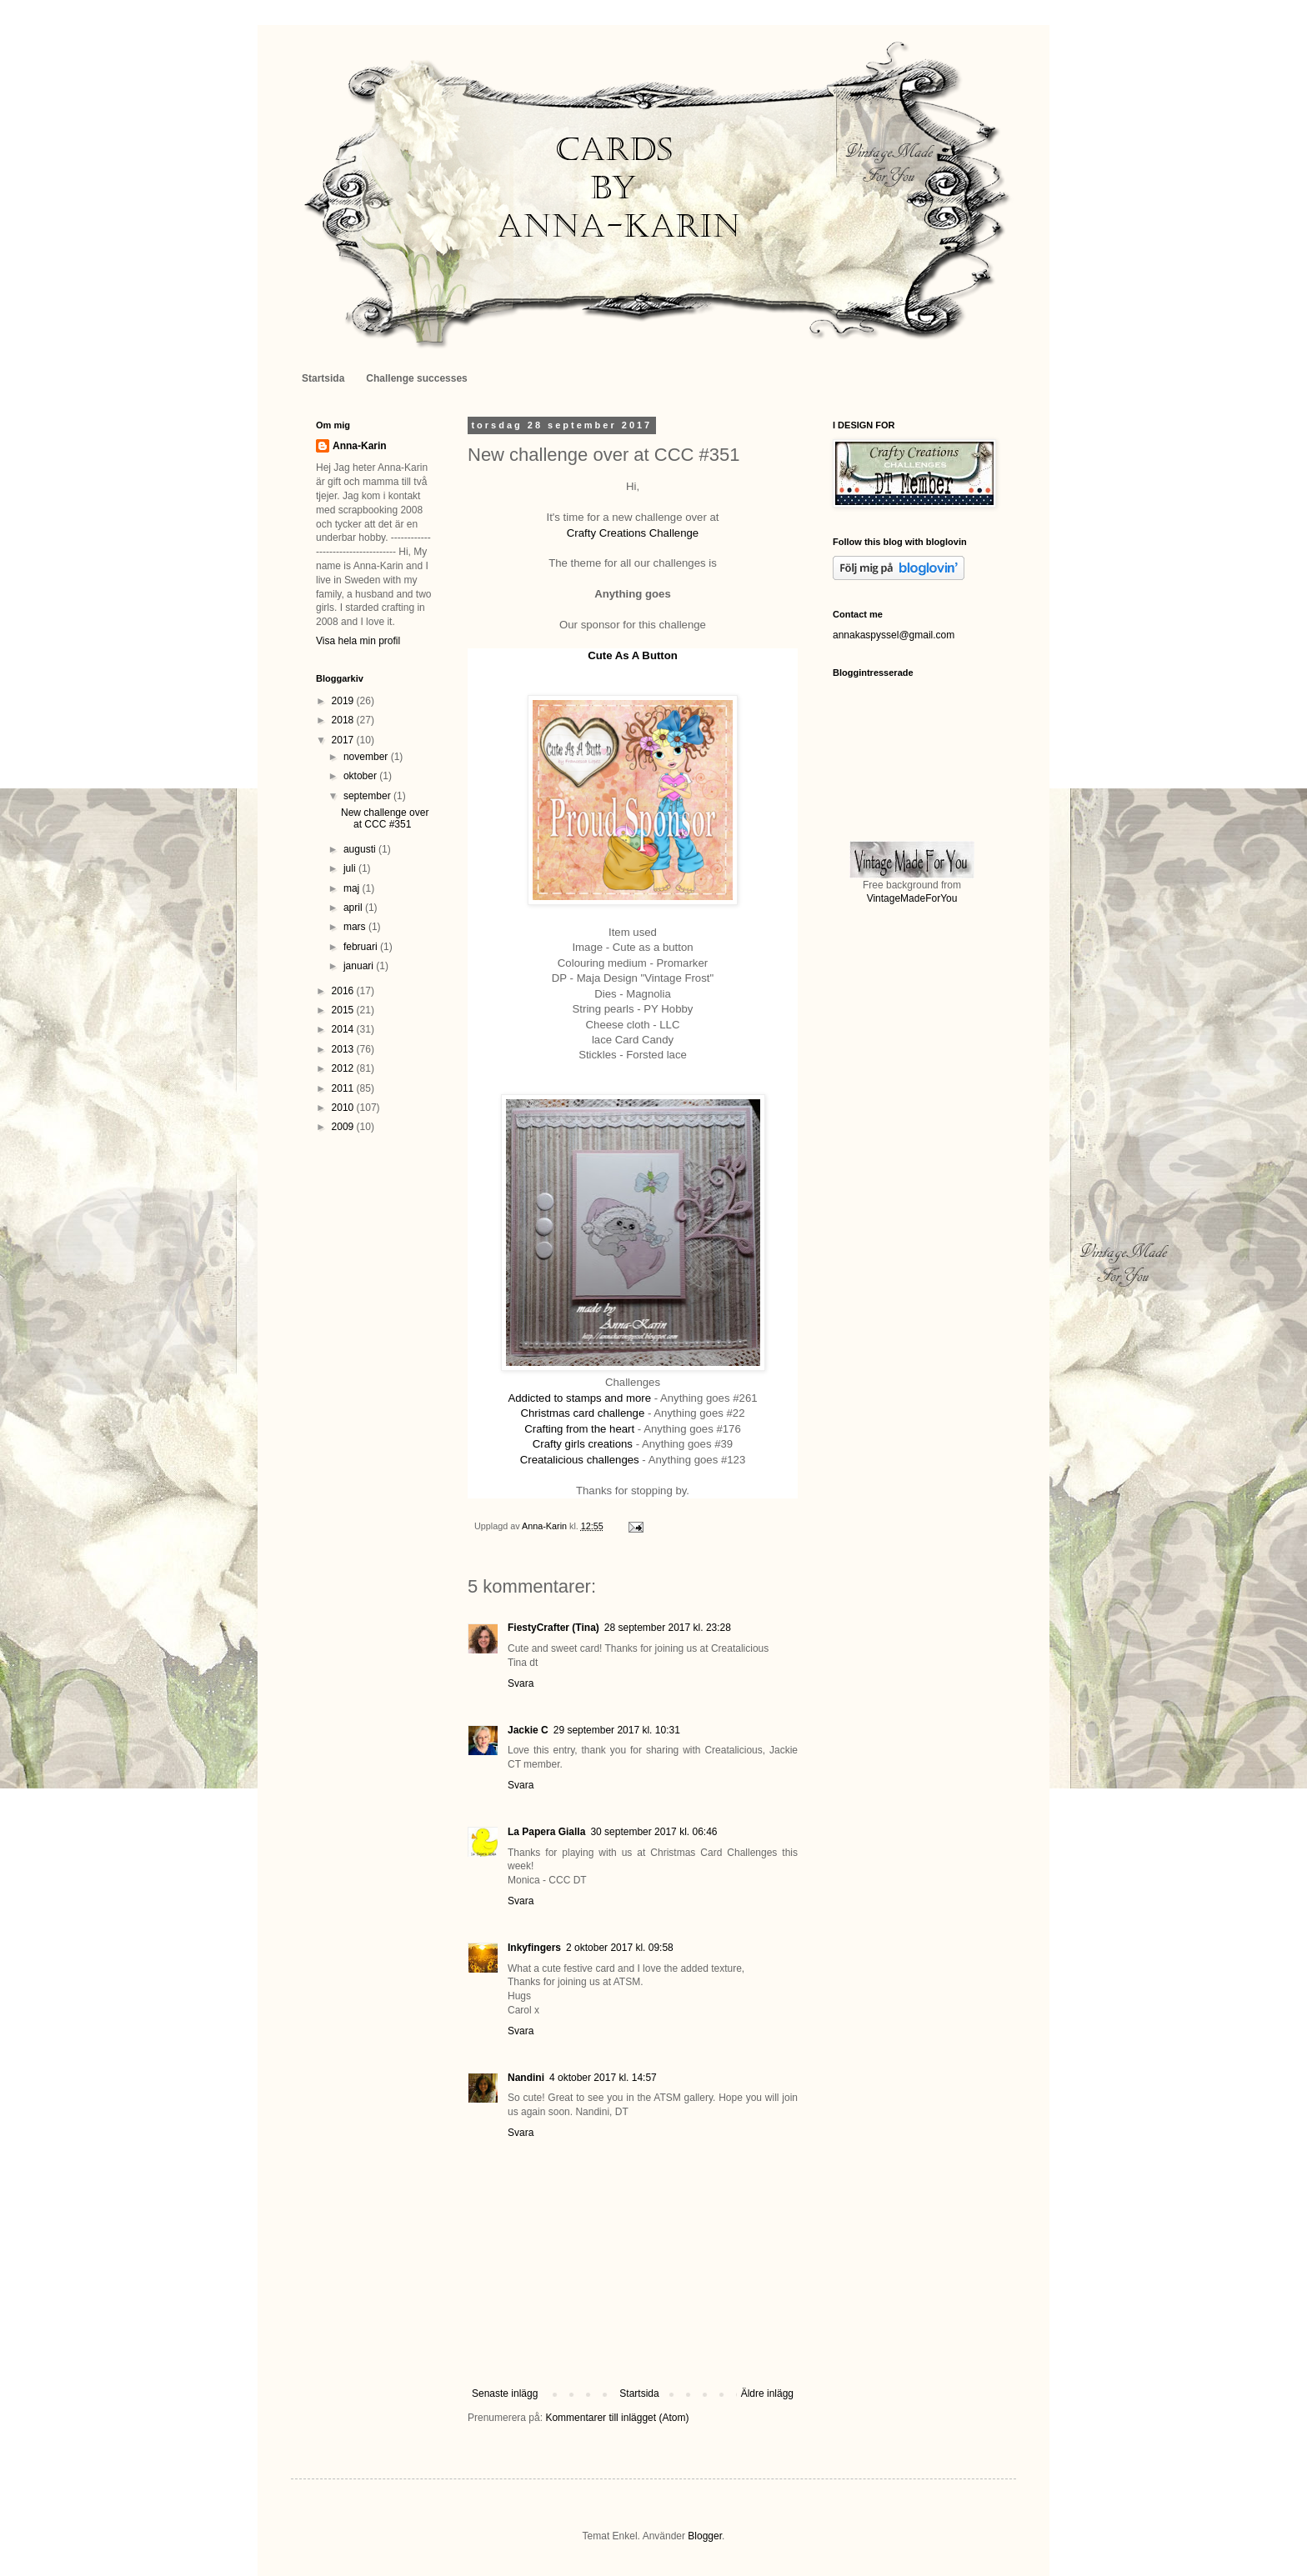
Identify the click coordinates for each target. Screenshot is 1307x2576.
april (354, 907)
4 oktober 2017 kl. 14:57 (603, 2077)
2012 (344, 1068)
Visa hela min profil (358, 641)
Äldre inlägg (767, 2393)
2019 (344, 701)
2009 (344, 1127)
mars (355, 927)
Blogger (705, 2536)
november (367, 757)
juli (350, 868)
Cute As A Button (633, 655)
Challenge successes (416, 378)
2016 (344, 991)
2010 (344, 1107)
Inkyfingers (534, 1947)
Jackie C (528, 1730)
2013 (344, 1049)
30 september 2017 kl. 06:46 (653, 1832)
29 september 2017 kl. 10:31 (616, 1730)
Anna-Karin (360, 446)
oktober (361, 776)
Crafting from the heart (581, 1429)
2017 (344, 740)
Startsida (323, 378)
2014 (344, 1029)
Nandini (526, 2077)
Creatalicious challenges (579, 1459)
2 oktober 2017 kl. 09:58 (620, 1947)
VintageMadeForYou (912, 898)
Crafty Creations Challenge (633, 533)
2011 (344, 1088)
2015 (344, 1010)
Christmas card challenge (582, 1413)
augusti (360, 849)
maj (353, 888)
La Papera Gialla (546, 1832)
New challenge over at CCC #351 (384, 818)
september (368, 796)
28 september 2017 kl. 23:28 (667, 1627)
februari (361, 947)
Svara (520, 1683)
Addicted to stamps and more (581, 1398)
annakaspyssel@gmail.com (893, 635)
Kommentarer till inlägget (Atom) (617, 2417)
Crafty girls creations (583, 1444)
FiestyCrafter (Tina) (553, 1627)
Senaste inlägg (505, 2393)
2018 (344, 720)
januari (359, 966)
